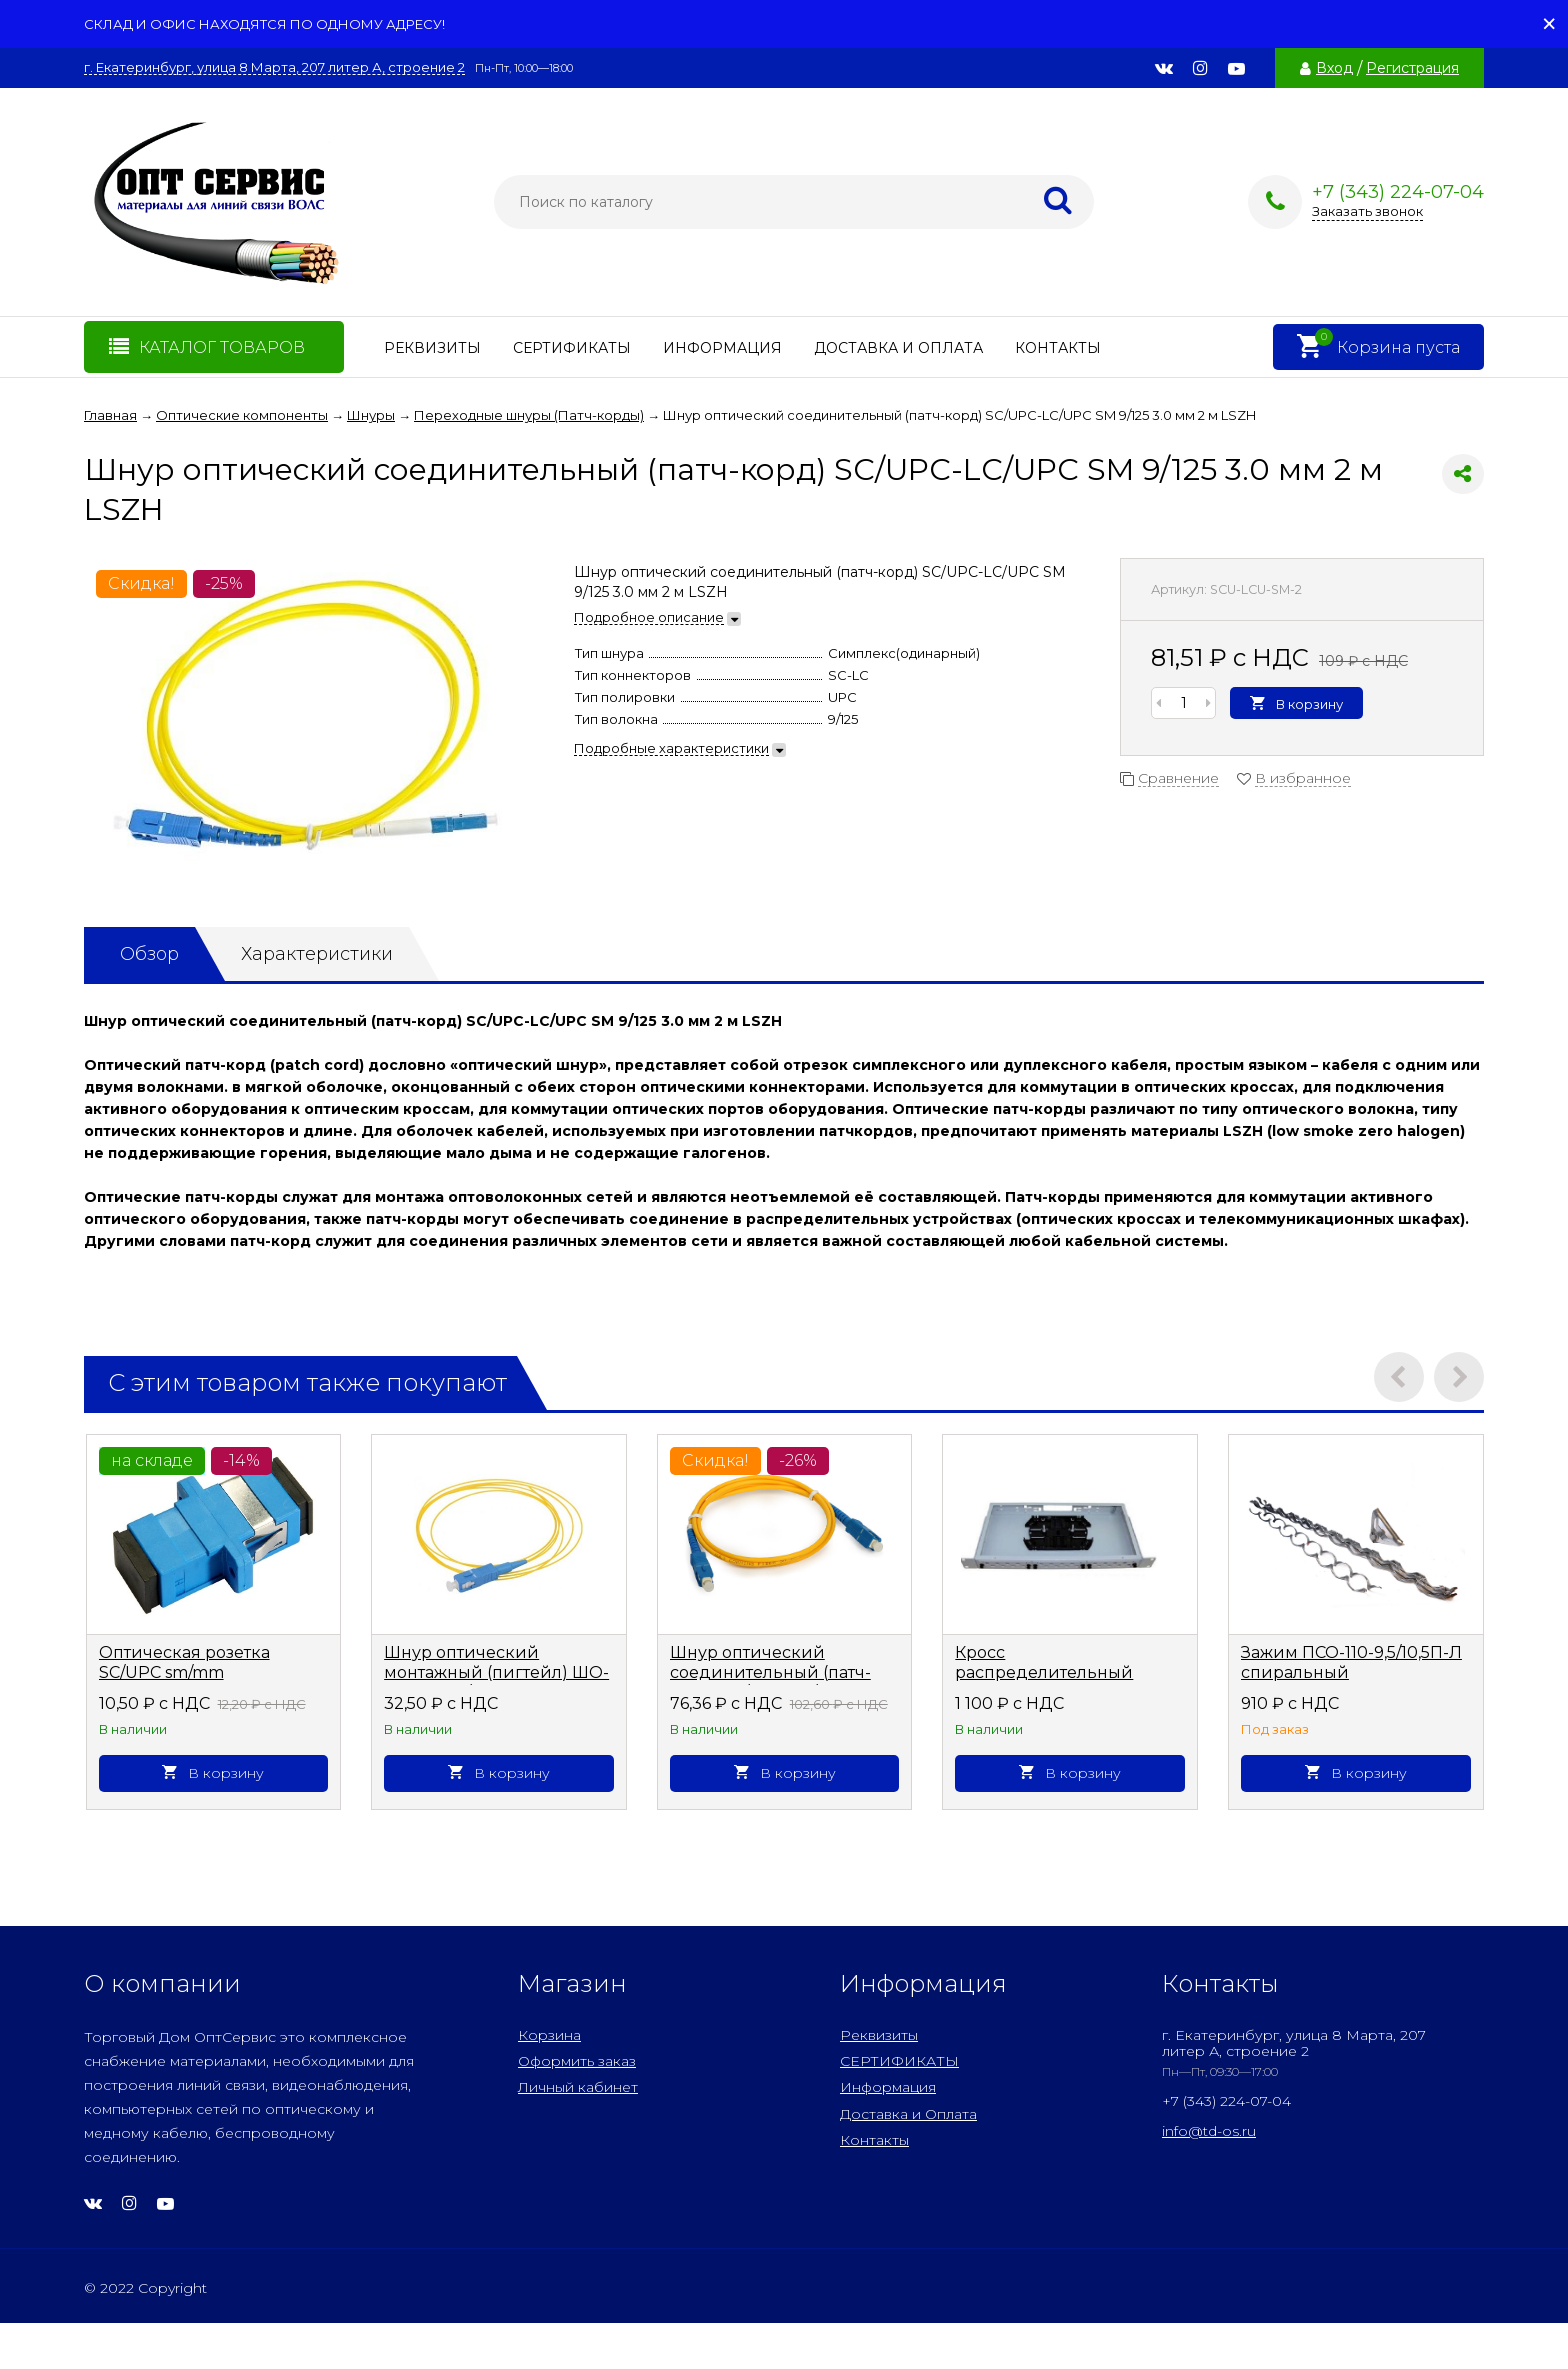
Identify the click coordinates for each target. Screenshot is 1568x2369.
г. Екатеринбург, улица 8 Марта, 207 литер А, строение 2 (274, 67)
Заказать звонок (1367, 211)
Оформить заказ (577, 2061)
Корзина (549, 2035)
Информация (722, 348)
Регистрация (1412, 68)
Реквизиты (432, 348)
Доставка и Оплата (898, 348)
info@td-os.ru (1209, 2131)
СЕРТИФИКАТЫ (572, 348)
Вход (1334, 68)
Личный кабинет (578, 2087)
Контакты (1058, 348)
